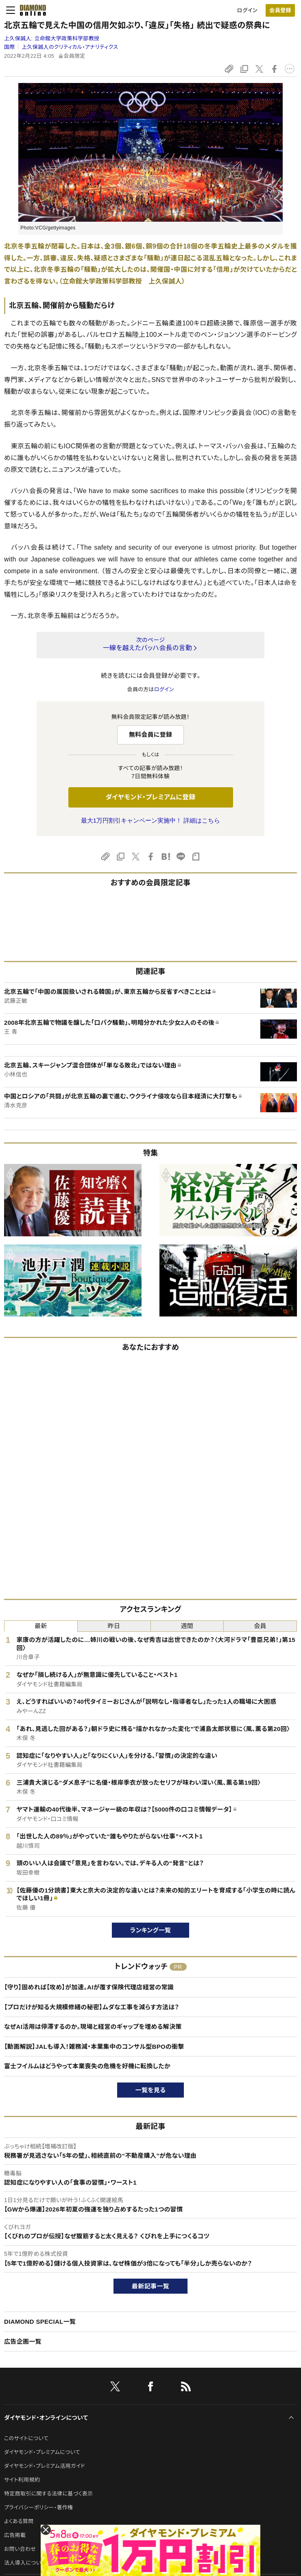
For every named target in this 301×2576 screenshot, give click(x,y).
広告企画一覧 (22, 2341)
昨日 (114, 1625)
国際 (9, 47)
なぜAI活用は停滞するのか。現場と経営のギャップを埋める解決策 (93, 2026)
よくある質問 (18, 2521)
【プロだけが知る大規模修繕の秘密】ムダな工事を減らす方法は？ (91, 2007)
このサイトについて (26, 2438)
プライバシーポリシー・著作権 (38, 2507)
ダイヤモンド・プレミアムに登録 (150, 797)
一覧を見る (150, 2090)
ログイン (247, 10)
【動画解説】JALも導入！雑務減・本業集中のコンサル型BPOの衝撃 (94, 2046)
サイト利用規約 (22, 2480)
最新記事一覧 (150, 2286)
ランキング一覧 (150, 1930)
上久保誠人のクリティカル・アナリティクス (70, 47)
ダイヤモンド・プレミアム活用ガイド (44, 2466)
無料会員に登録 (150, 734)
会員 (260, 1625)
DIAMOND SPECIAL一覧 (40, 2321)
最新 (41, 1625)
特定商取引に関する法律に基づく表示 (48, 2494)
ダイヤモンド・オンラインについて (46, 2417)
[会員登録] (280, 10)
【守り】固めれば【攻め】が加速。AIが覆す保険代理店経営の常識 (89, 1987)
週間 (187, 1625)
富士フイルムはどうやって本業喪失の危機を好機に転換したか (87, 2066)
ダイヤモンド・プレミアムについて (42, 2452)
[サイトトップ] (30, 10)
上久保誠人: (51, 38)
